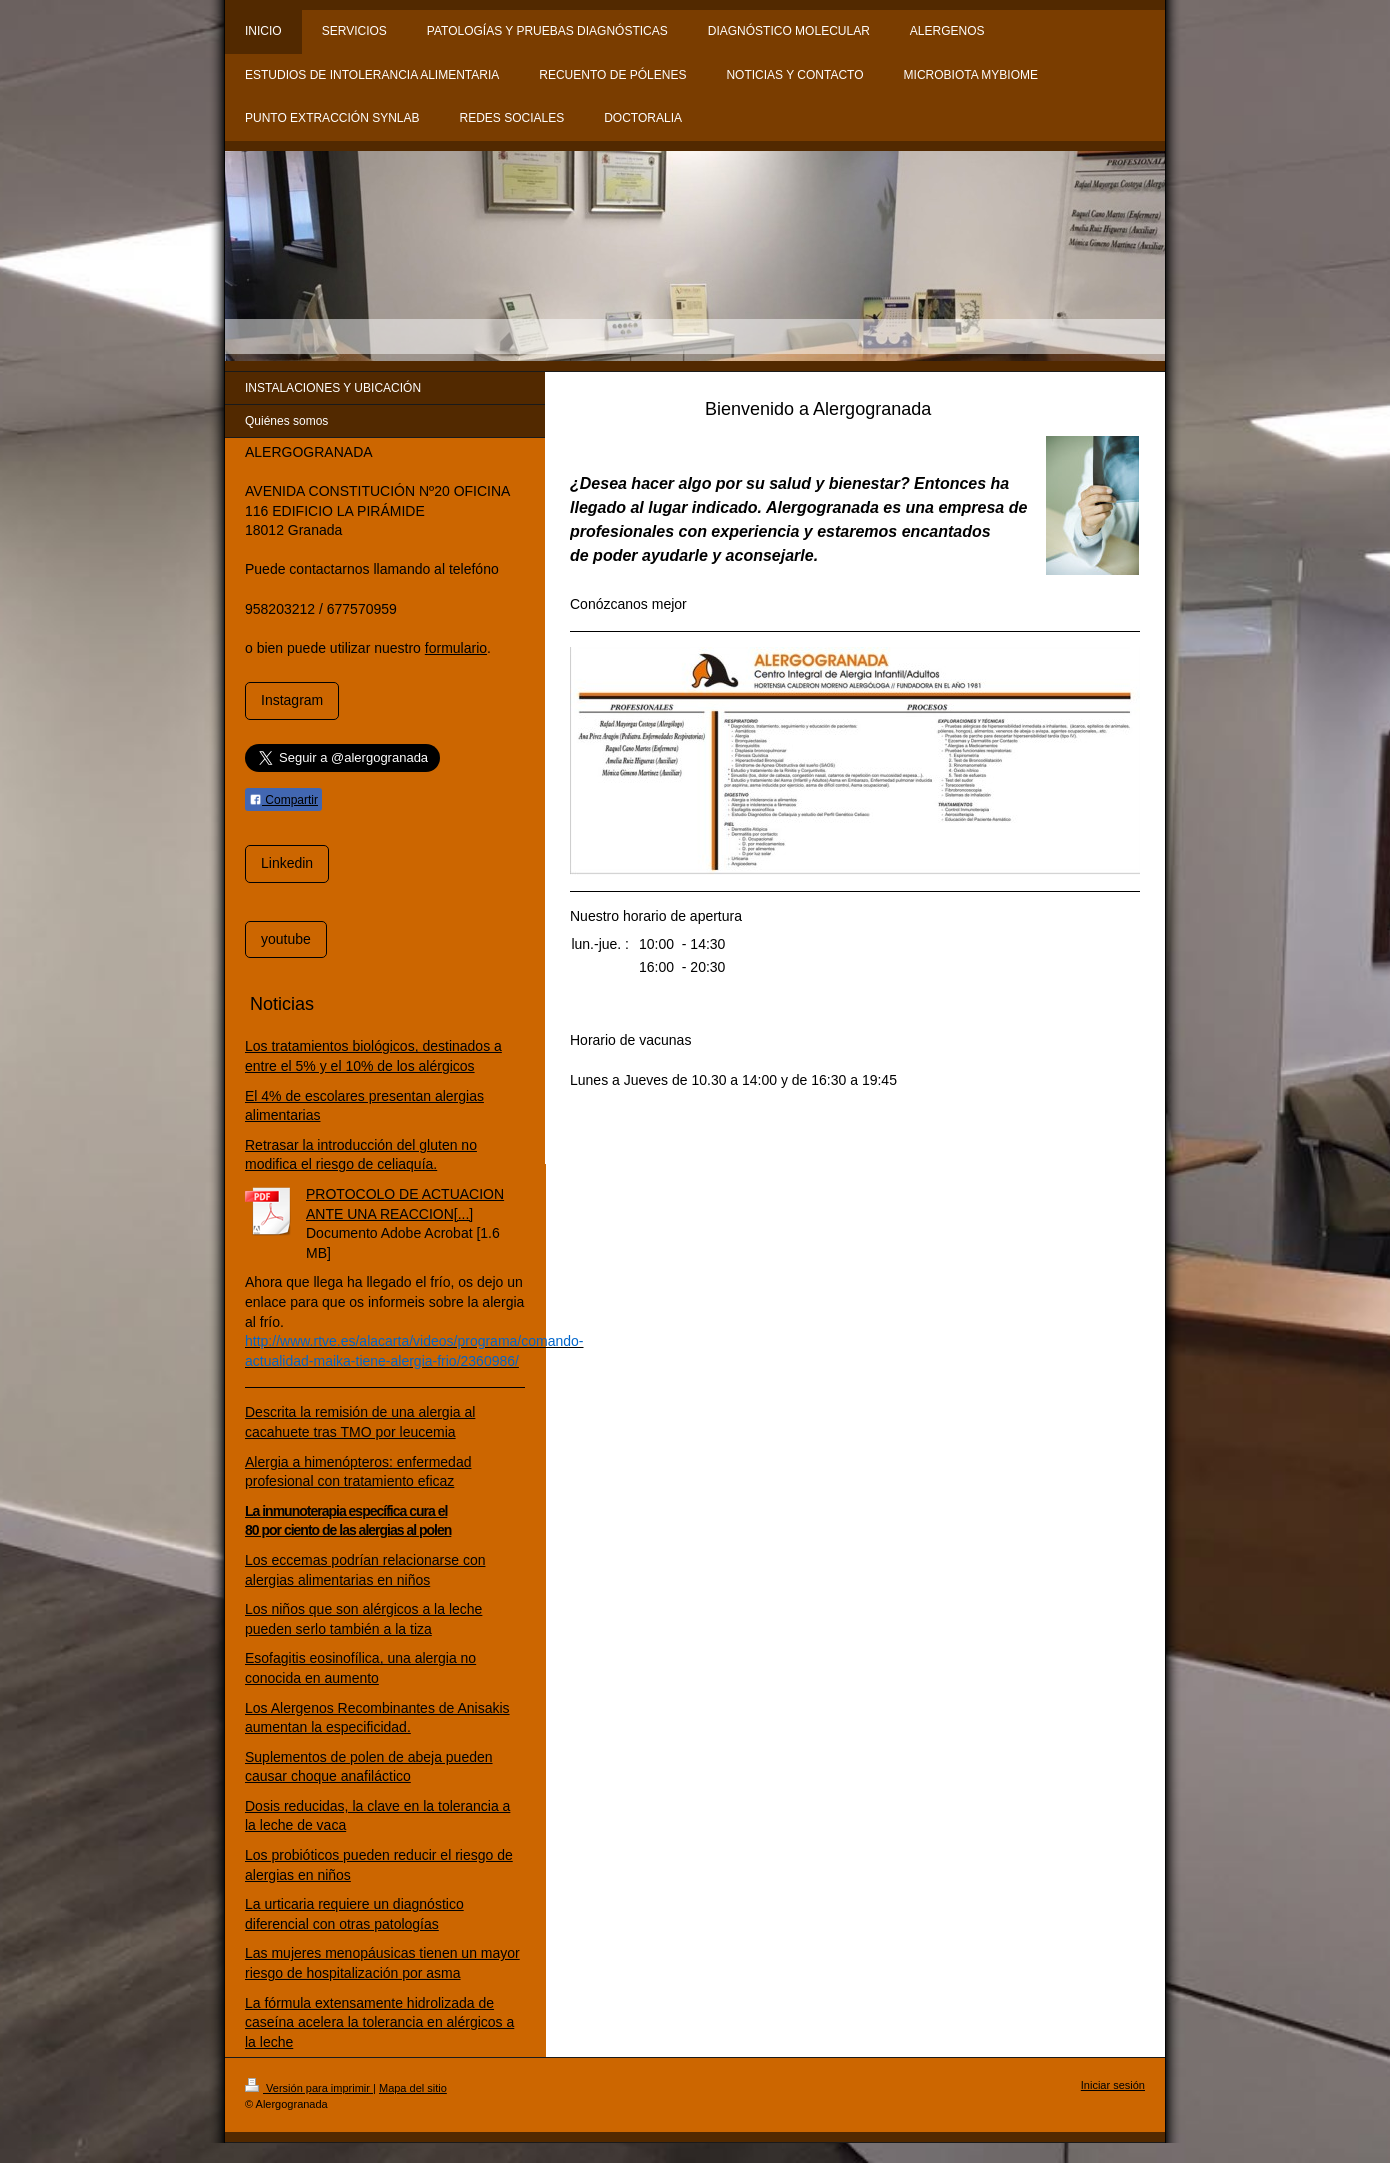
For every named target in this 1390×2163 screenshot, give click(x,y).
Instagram (292, 700)
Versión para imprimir (309, 2088)
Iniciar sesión (1113, 2085)
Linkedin (287, 863)
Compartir (283, 800)
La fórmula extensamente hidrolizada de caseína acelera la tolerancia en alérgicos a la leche (379, 2022)
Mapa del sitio (413, 2088)
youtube (286, 939)
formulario (456, 648)
